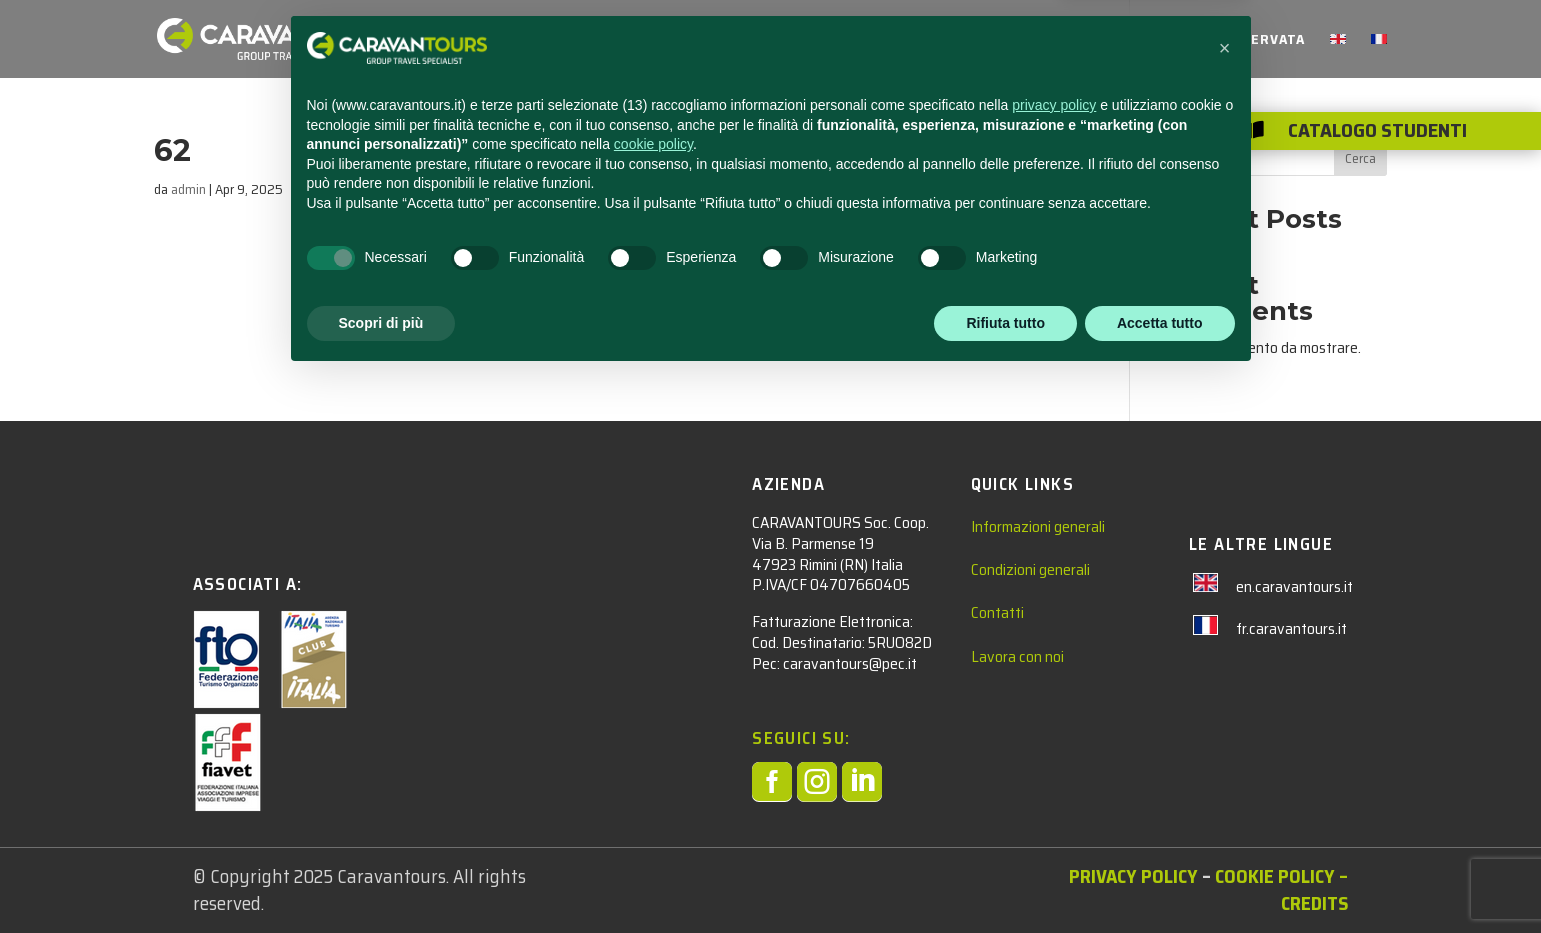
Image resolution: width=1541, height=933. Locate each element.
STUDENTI (733, 41)
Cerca (1360, 158)
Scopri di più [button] (381, 878)
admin (188, 189)
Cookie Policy (1275, 876)
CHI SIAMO (1125, 41)
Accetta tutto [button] (1160, 878)
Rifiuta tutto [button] (1005, 878)
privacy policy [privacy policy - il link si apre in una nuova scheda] (1054, 661)
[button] (1225, 604)
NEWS (932, 41)
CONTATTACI (1021, 41)
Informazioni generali (1038, 526)
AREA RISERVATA (1245, 41)
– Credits (1314, 889)
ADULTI (841, 41)
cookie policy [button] (653, 700)
